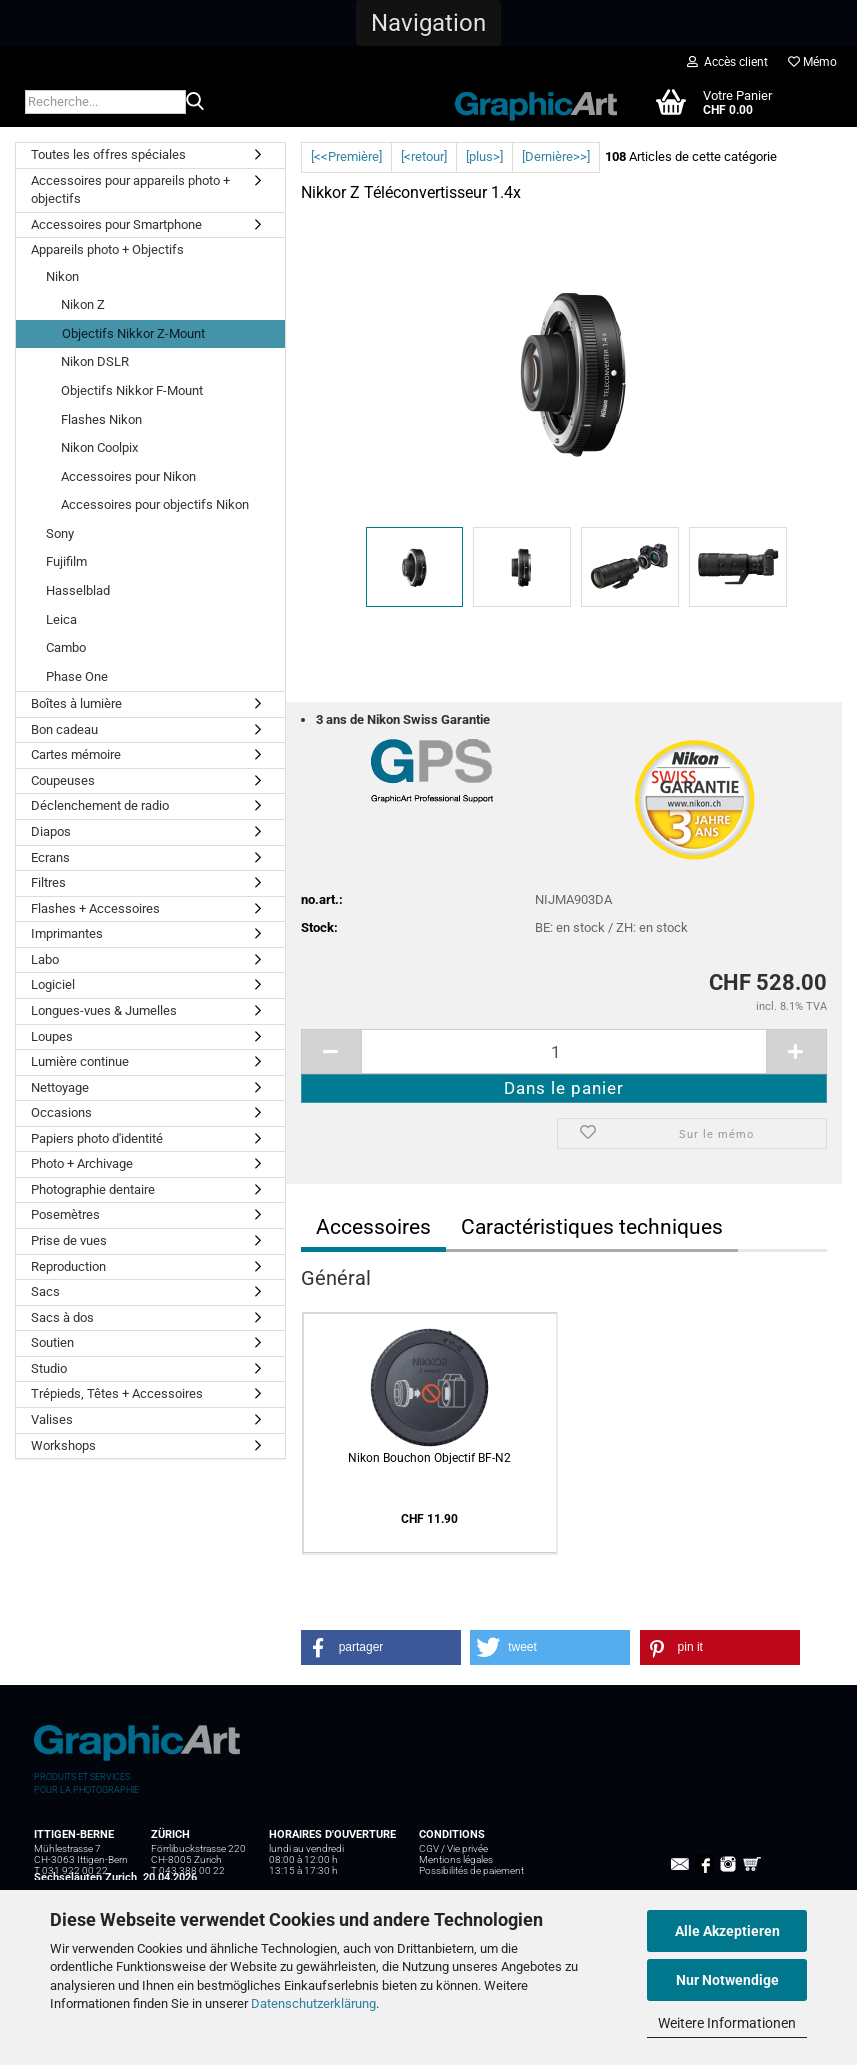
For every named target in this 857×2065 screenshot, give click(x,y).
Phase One (77, 676)
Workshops (63, 1445)
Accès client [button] (727, 62)
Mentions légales (456, 1859)
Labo (45, 959)
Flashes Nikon (101, 419)
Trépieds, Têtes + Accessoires (117, 1393)
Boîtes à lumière (76, 703)
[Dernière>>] (556, 156)
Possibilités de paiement (471, 1870)
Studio (49, 1368)
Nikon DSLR (95, 361)
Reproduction (68, 1266)
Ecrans (50, 857)
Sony (60, 533)
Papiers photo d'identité (97, 1138)
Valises (52, 1419)
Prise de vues (69, 1240)
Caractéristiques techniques (592, 1227)
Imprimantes (67, 933)
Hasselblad (78, 590)
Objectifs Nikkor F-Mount (132, 390)
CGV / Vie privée (453, 1848)
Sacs (45, 1291)
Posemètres (65, 1214)
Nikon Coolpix (99, 447)
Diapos (51, 831)
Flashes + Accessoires (95, 908)
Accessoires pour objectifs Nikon (155, 504)
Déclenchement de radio (100, 805)
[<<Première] (346, 156)
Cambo (66, 647)
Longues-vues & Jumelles (104, 1010)
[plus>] (484, 156)
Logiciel (53, 984)
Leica (61, 619)
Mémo (812, 62)
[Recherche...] (195, 103)
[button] (428, 23)
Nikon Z (83, 304)
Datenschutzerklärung (313, 2003)
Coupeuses (63, 780)
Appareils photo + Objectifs (107, 249)
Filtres (48, 882)
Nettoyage (60, 1087)
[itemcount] (564, 1051)
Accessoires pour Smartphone (116, 224)
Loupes (52, 1036)
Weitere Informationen (727, 2023)
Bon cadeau (64, 729)
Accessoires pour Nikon (128, 476)
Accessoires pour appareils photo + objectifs (130, 190)
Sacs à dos (62, 1317)
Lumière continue (80, 1061)
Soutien (52, 1342)
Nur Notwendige (727, 1980)
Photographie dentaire (93, 1189)
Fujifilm (66, 561)
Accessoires (373, 1227)
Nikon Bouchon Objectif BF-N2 (429, 1458)
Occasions (61, 1112)
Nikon (62, 276)
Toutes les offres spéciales (108, 154)
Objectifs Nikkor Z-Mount (133, 333)
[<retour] (424, 156)
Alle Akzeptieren (727, 1931)
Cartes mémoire (76, 754)
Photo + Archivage (82, 1163)
